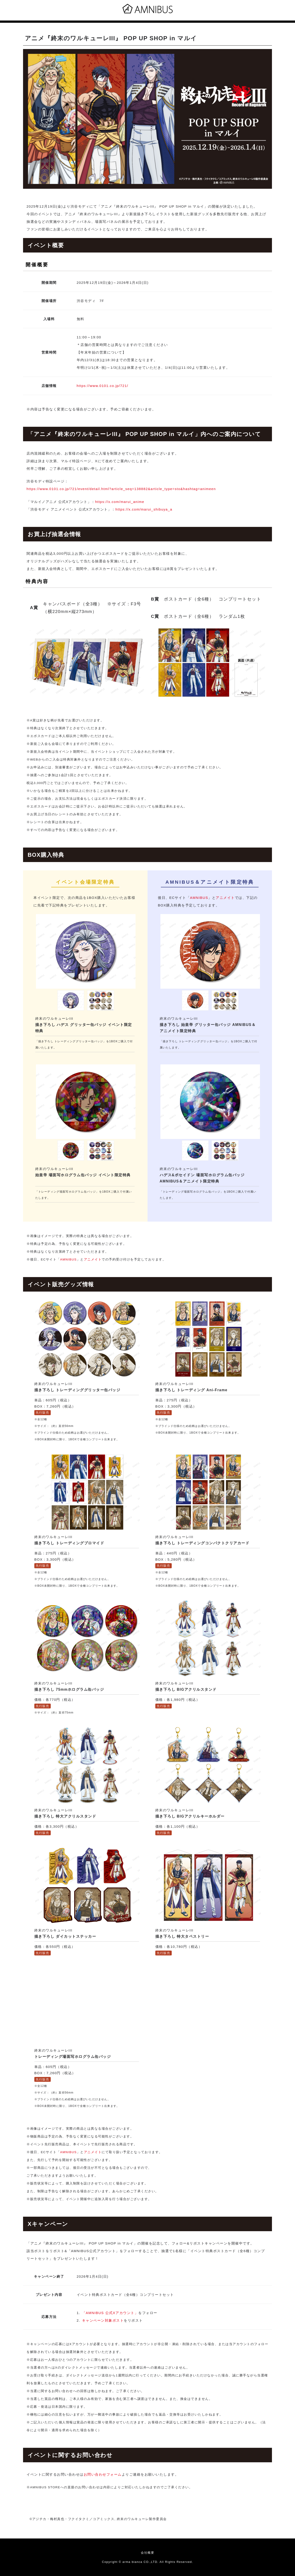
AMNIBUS (199, 898)
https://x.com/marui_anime (119, 502)
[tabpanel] (86, 951)
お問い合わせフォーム (103, 2474)
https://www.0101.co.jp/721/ (102, 386)
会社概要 (147, 2552)
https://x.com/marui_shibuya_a (143, 509)
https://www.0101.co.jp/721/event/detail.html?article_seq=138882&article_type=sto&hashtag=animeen (121, 489)
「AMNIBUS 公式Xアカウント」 (110, 2313)
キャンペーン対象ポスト (103, 2320)
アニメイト (225, 898)
